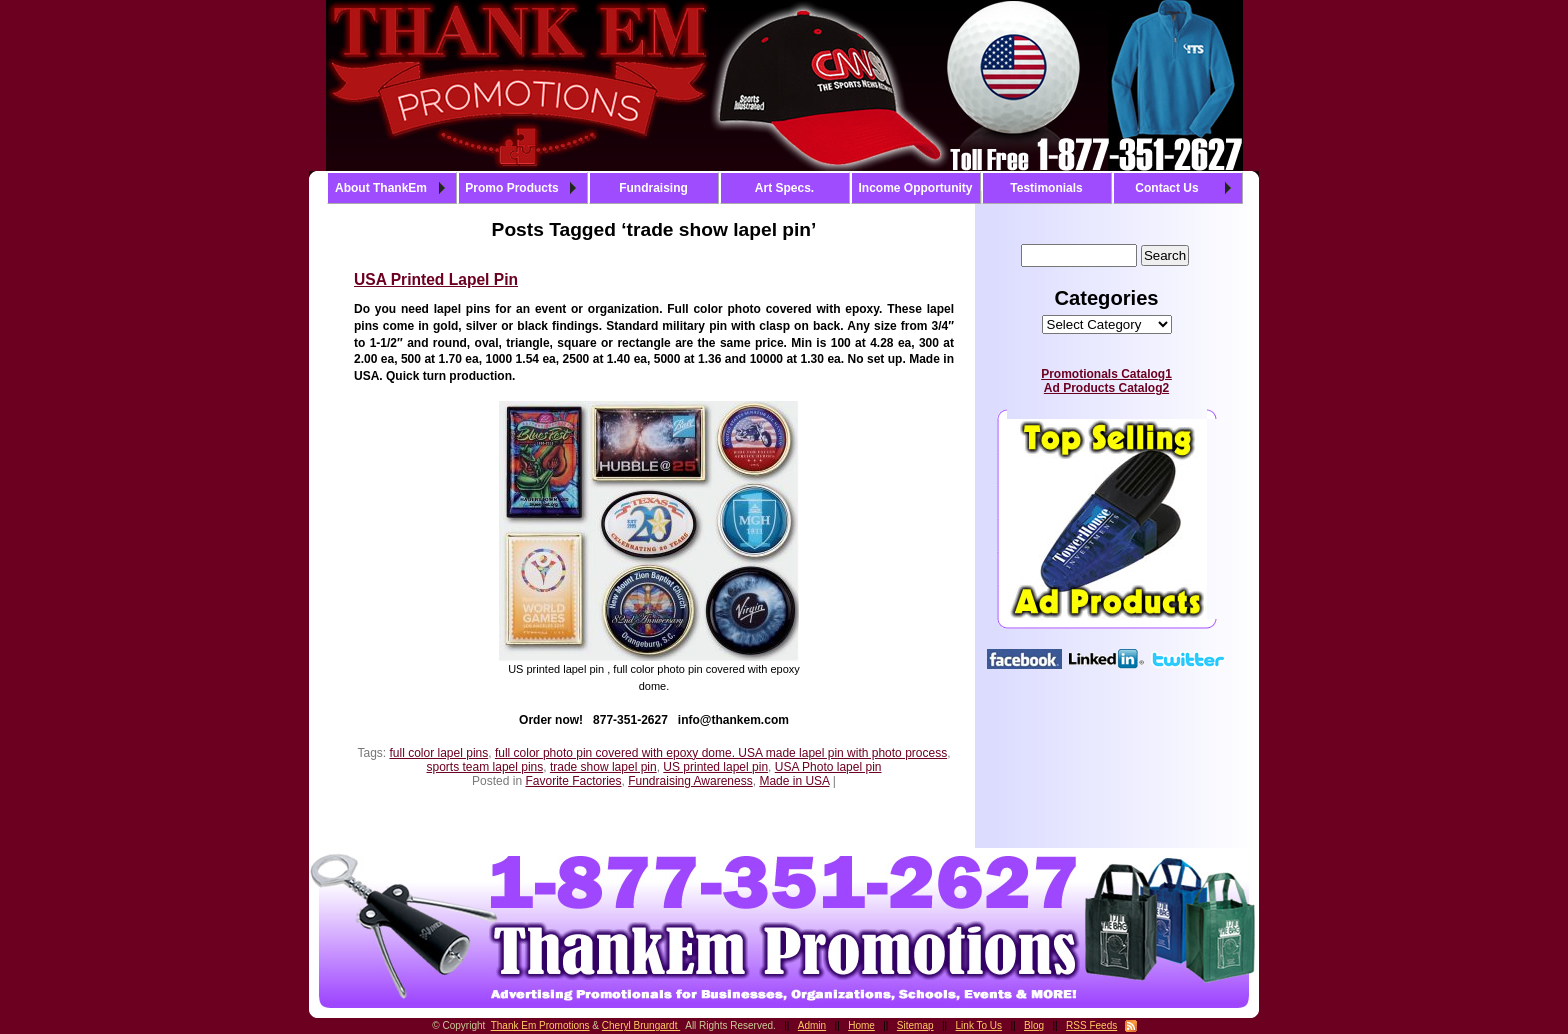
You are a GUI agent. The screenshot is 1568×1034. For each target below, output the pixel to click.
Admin (812, 1025)
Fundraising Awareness (690, 781)
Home (861, 1025)
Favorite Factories (573, 781)
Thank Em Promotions (540, 1025)
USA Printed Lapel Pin (436, 279)
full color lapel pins (439, 753)
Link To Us (979, 1025)
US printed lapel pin (715, 767)
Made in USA (794, 781)
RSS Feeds (1091, 1025)
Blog (1034, 1025)
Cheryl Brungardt (641, 1025)
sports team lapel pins (485, 767)
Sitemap (915, 1025)
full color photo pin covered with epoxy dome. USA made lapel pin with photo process (721, 753)
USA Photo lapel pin (828, 767)
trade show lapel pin (603, 767)
